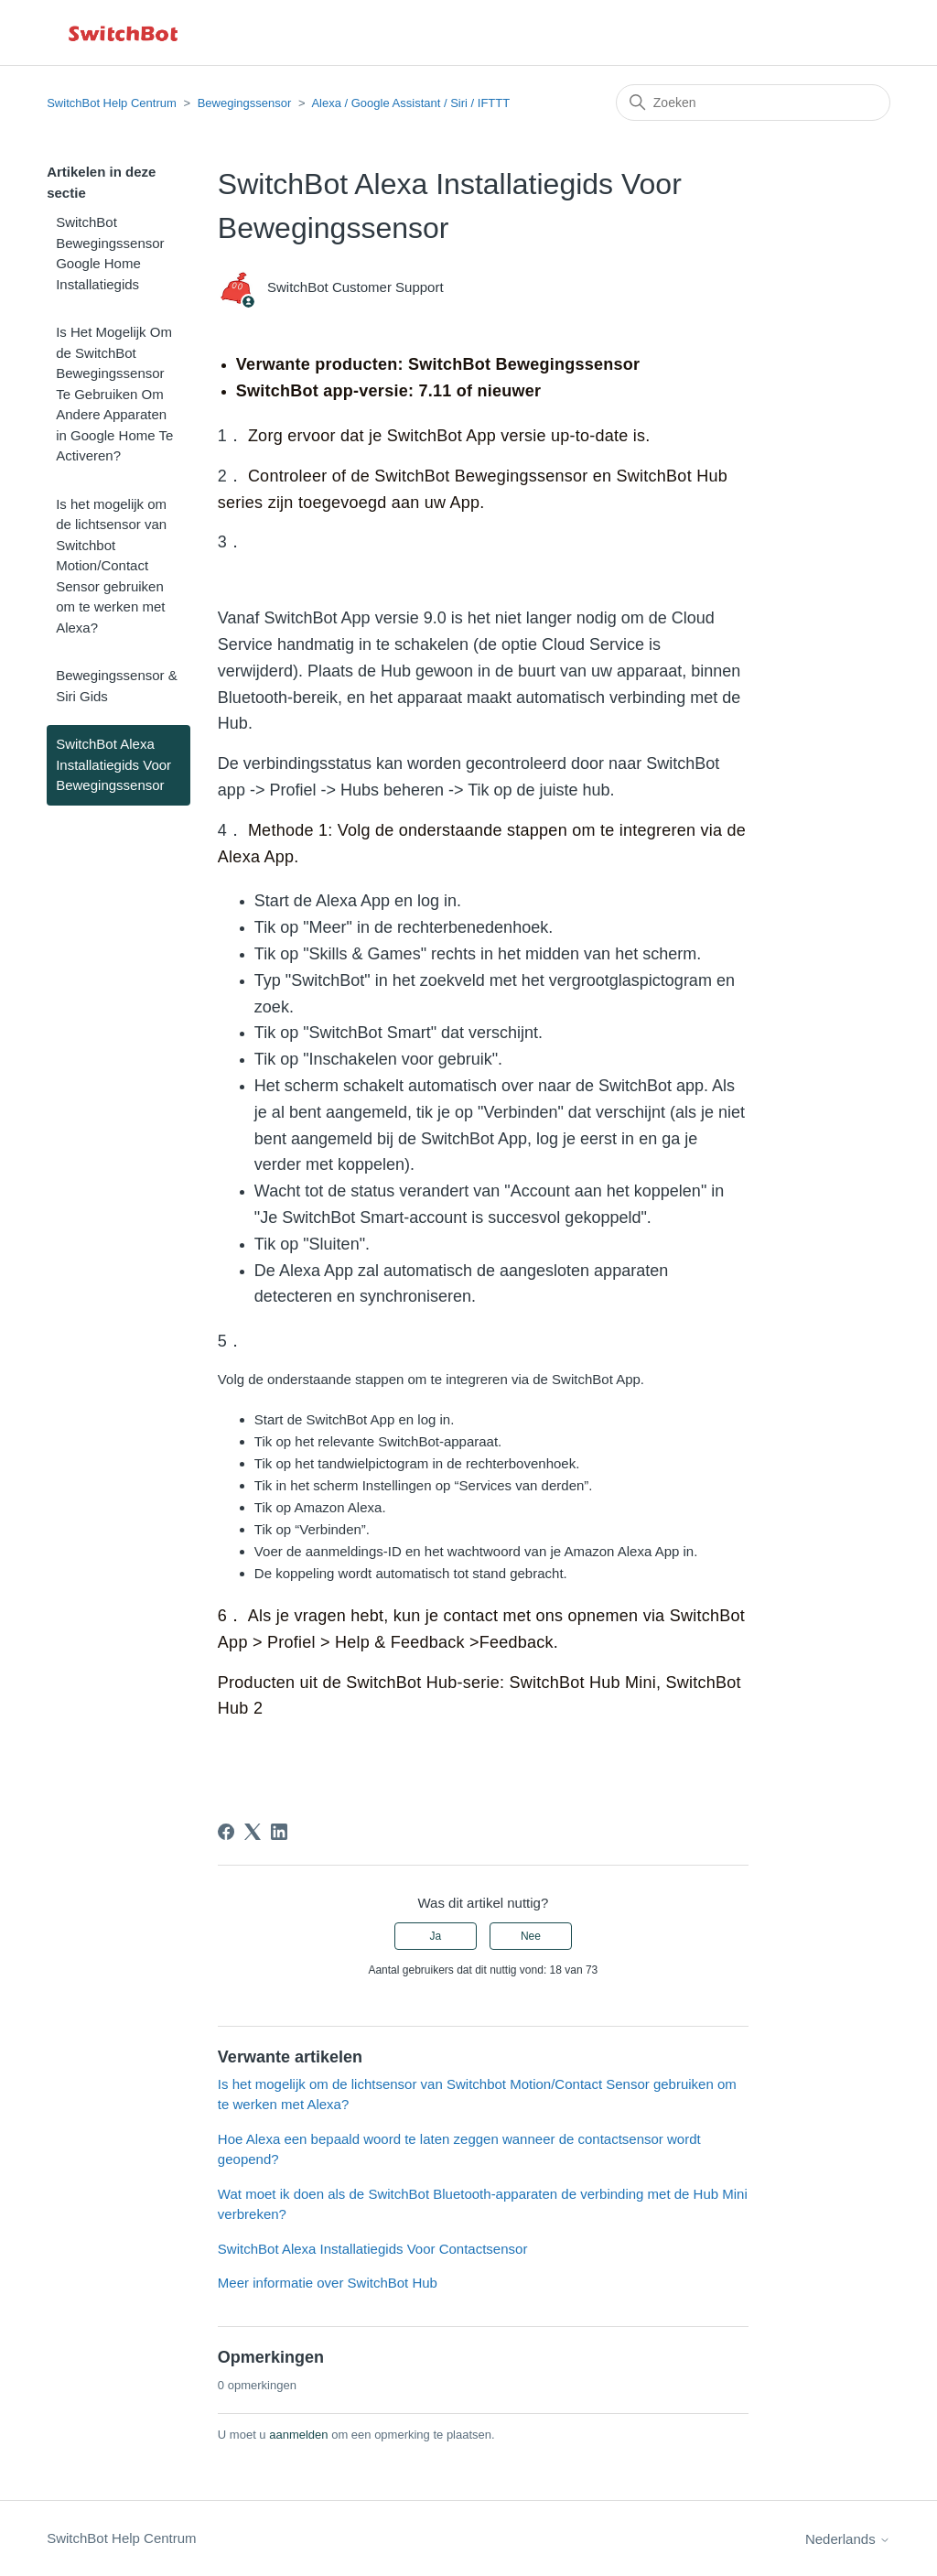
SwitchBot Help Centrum (112, 103)
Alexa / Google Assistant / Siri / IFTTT (410, 103)
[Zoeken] (753, 102)
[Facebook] (226, 1832)
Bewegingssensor (245, 103)
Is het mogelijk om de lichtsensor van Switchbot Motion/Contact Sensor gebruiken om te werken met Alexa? (111, 565)
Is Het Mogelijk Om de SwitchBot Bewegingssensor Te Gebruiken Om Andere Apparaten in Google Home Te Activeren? (114, 393)
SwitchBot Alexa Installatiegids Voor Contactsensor (373, 2249)
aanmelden (298, 2434)
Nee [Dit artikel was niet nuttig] (531, 1936)
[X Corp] (252, 1832)
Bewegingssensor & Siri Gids (117, 685)
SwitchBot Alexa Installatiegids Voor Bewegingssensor (113, 764)
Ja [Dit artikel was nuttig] (435, 1936)
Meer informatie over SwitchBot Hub (327, 2282)
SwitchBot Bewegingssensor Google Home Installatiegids (110, 253)
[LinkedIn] (279, 1832)
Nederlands (847, 2539)
